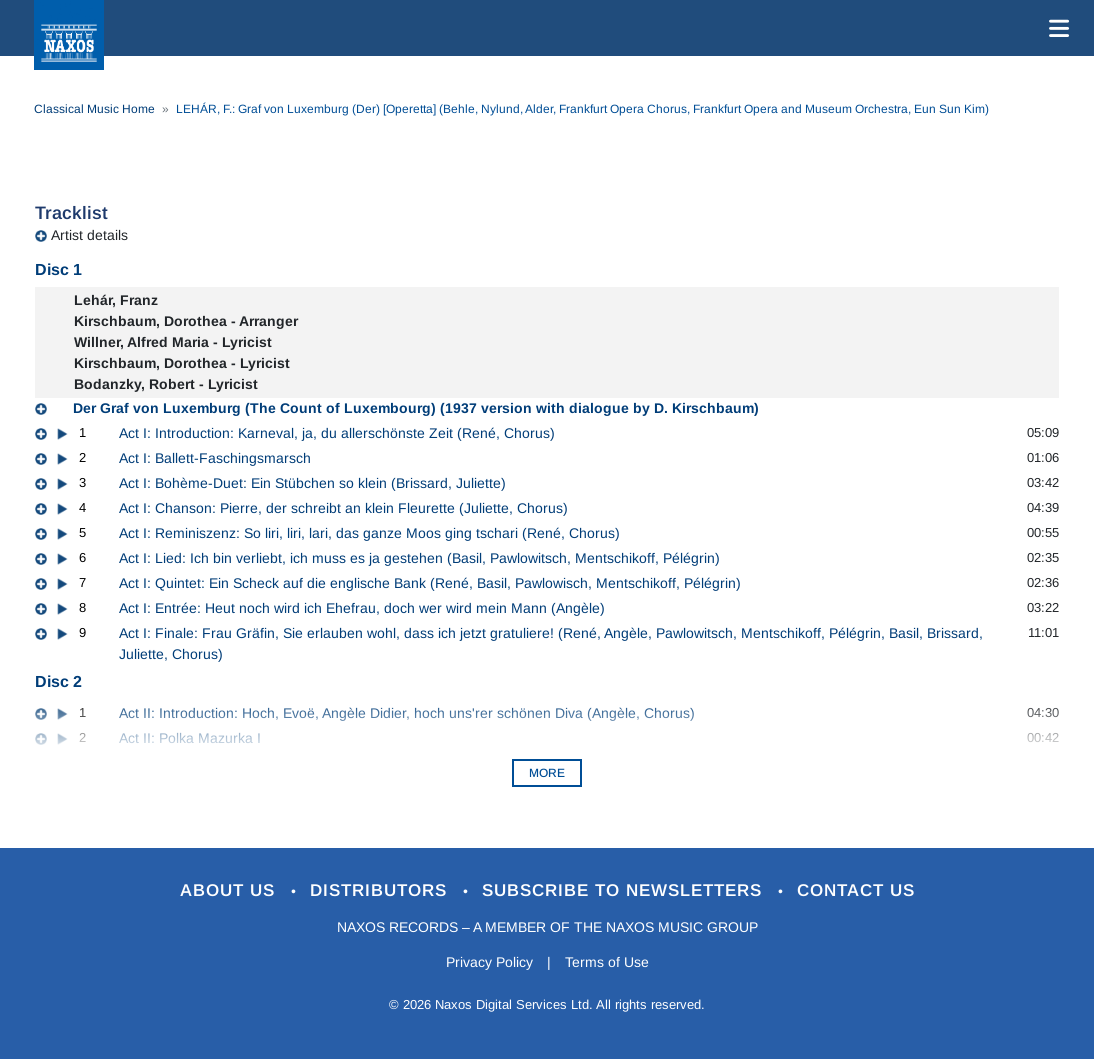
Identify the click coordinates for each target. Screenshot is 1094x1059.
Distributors (381, 890)
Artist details (89, 235)
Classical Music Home (94, 109)
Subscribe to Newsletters (625, 890)
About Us (230, 890)
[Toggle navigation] (1055, 28)
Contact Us (856, 890)
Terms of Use (607, 962)
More (547, 773)
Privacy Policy (489, 962)
